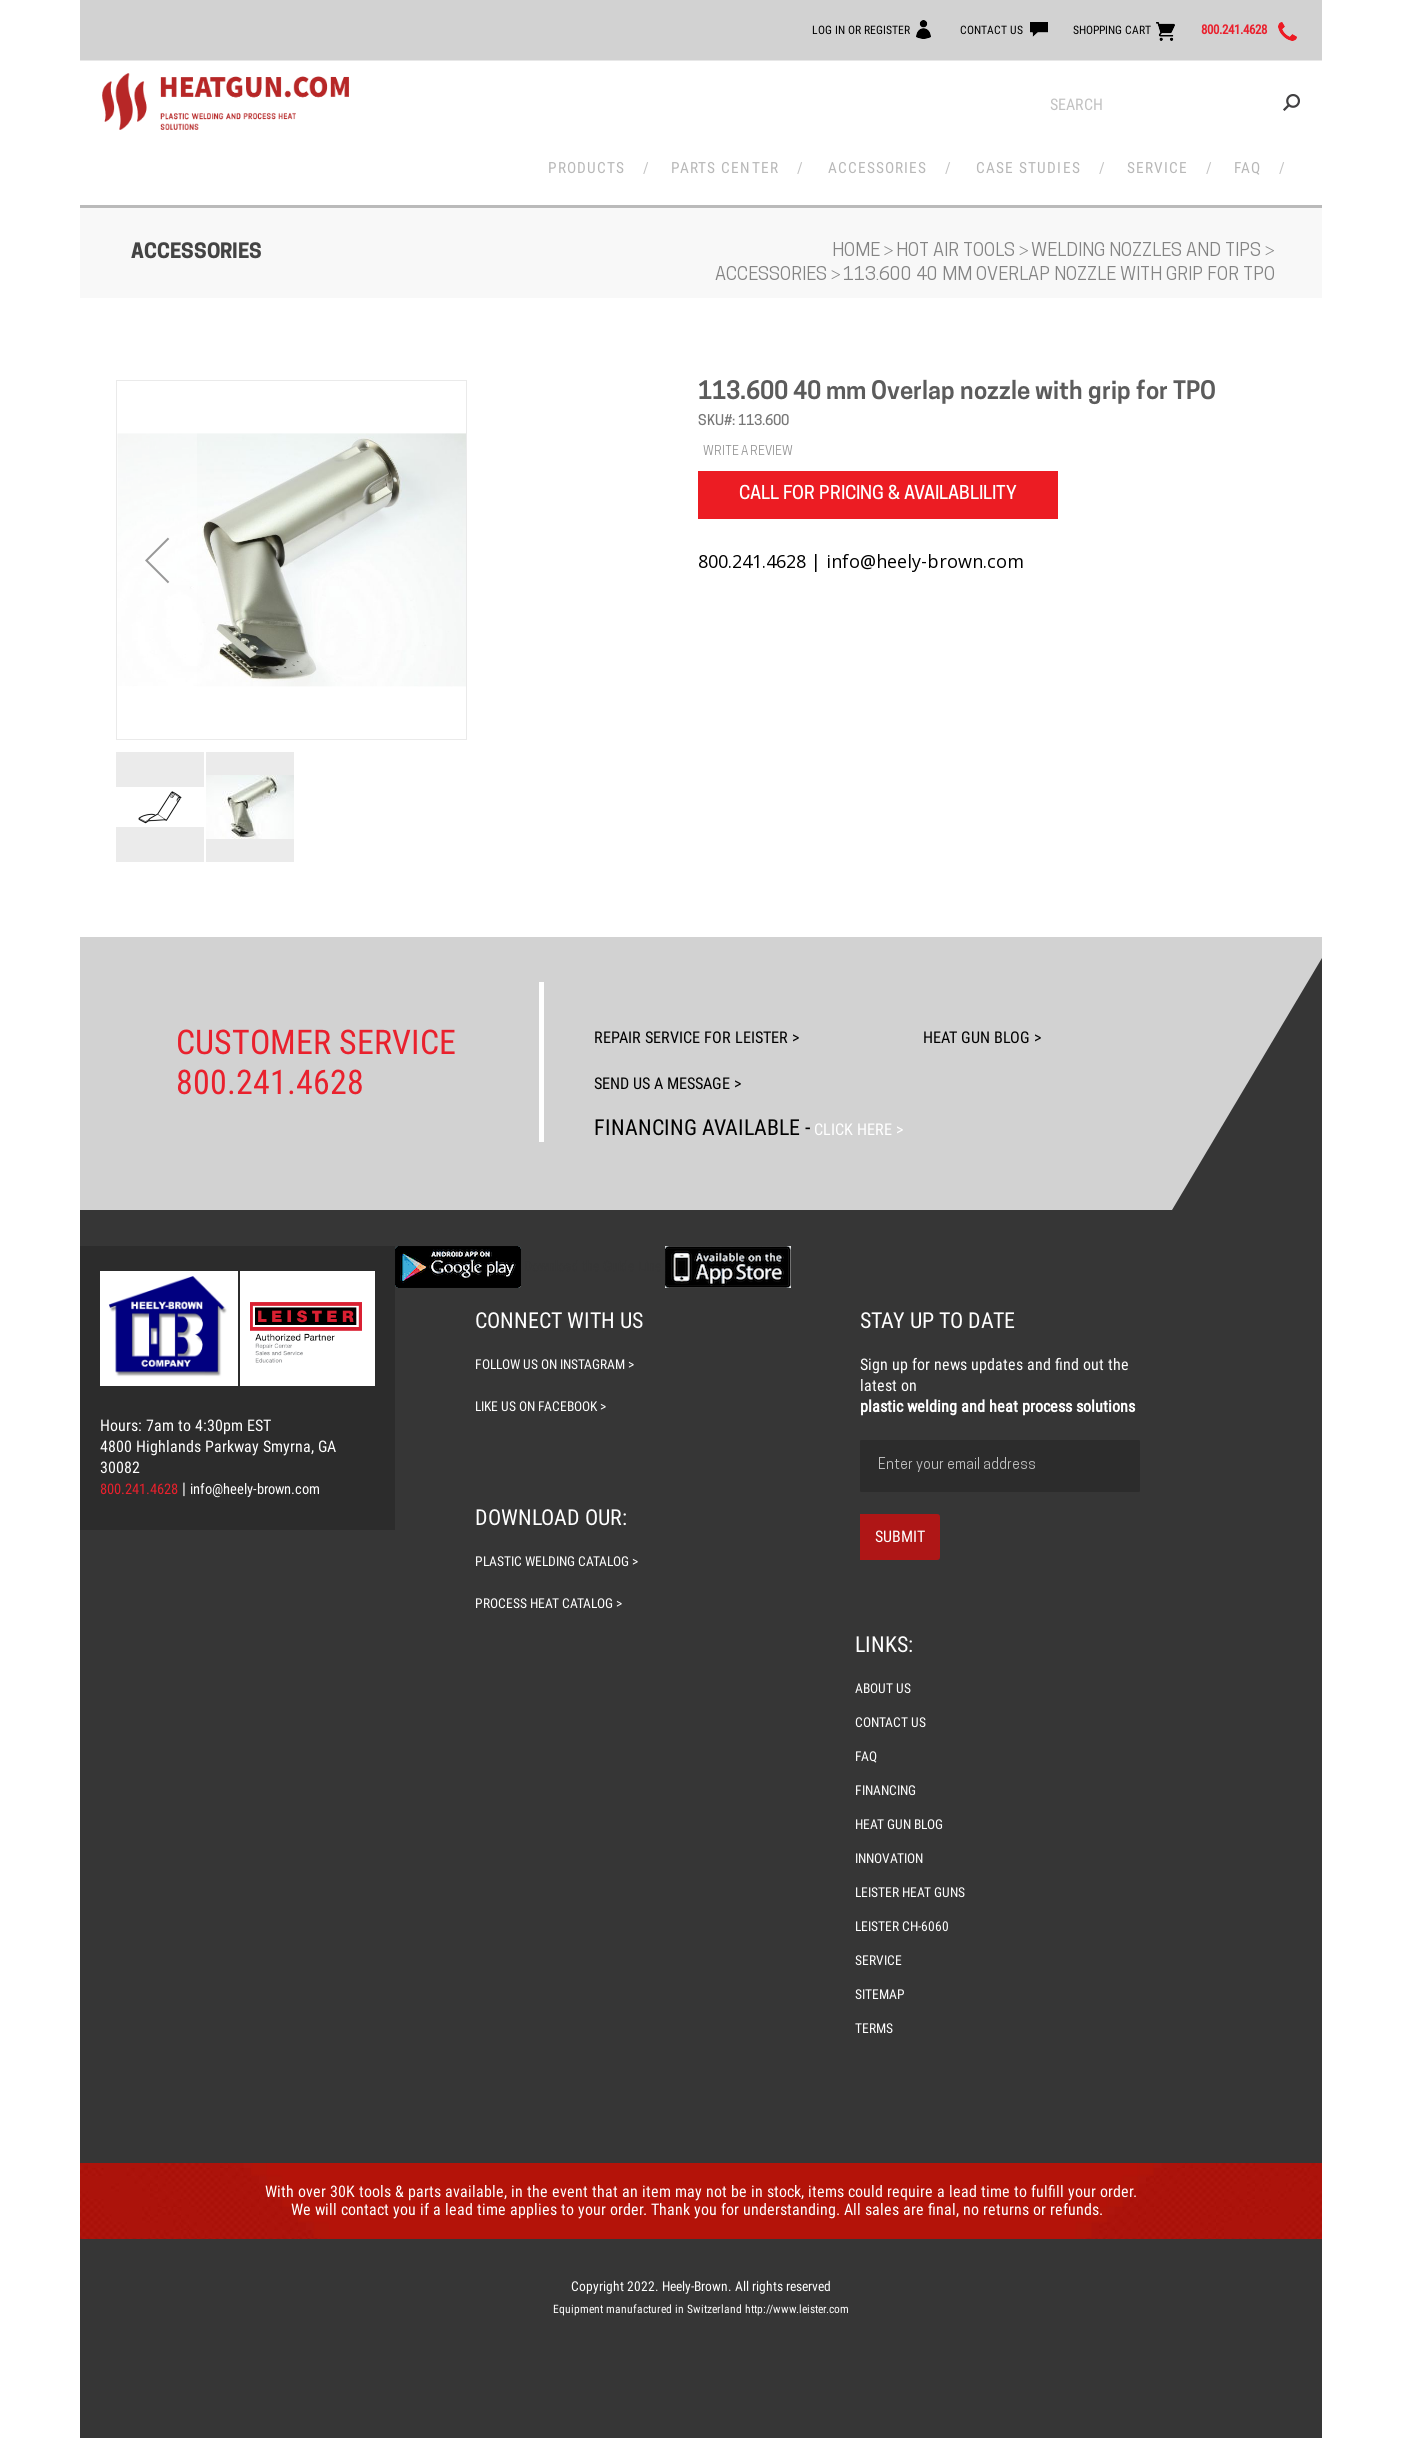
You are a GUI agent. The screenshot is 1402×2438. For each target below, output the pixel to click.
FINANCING (889, 1772)
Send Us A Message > (695, 1067)
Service (1153, 161)
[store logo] (225, 102)
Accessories (879, 161)
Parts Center (728, 161)
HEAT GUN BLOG (903, 1806)
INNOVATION (893, 1840)
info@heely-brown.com (273, 1470)
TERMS (876, 2028)
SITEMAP (882, 1994)
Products (591, 161)
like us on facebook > (547, 1388)
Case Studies (1028, 161)
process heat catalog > (556, 1585)
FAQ (1237, 161)
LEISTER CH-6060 (906, 1926)
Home (858, 252)
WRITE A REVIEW (748, 453)
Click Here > (872, 1111)
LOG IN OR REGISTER (750, 28)
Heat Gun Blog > (1034, 1023)
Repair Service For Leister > (733, 1023)
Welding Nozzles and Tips (1148, 252)
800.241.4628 (1212, 30)
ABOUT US (885, 1670)
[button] (157, 561)
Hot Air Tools (957, 252)
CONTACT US (908, 28)
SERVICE (880, 1960)
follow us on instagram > (563, 1346)
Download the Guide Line (593, 1248)
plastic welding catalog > (566, 1543)
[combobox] (1175, 105)
